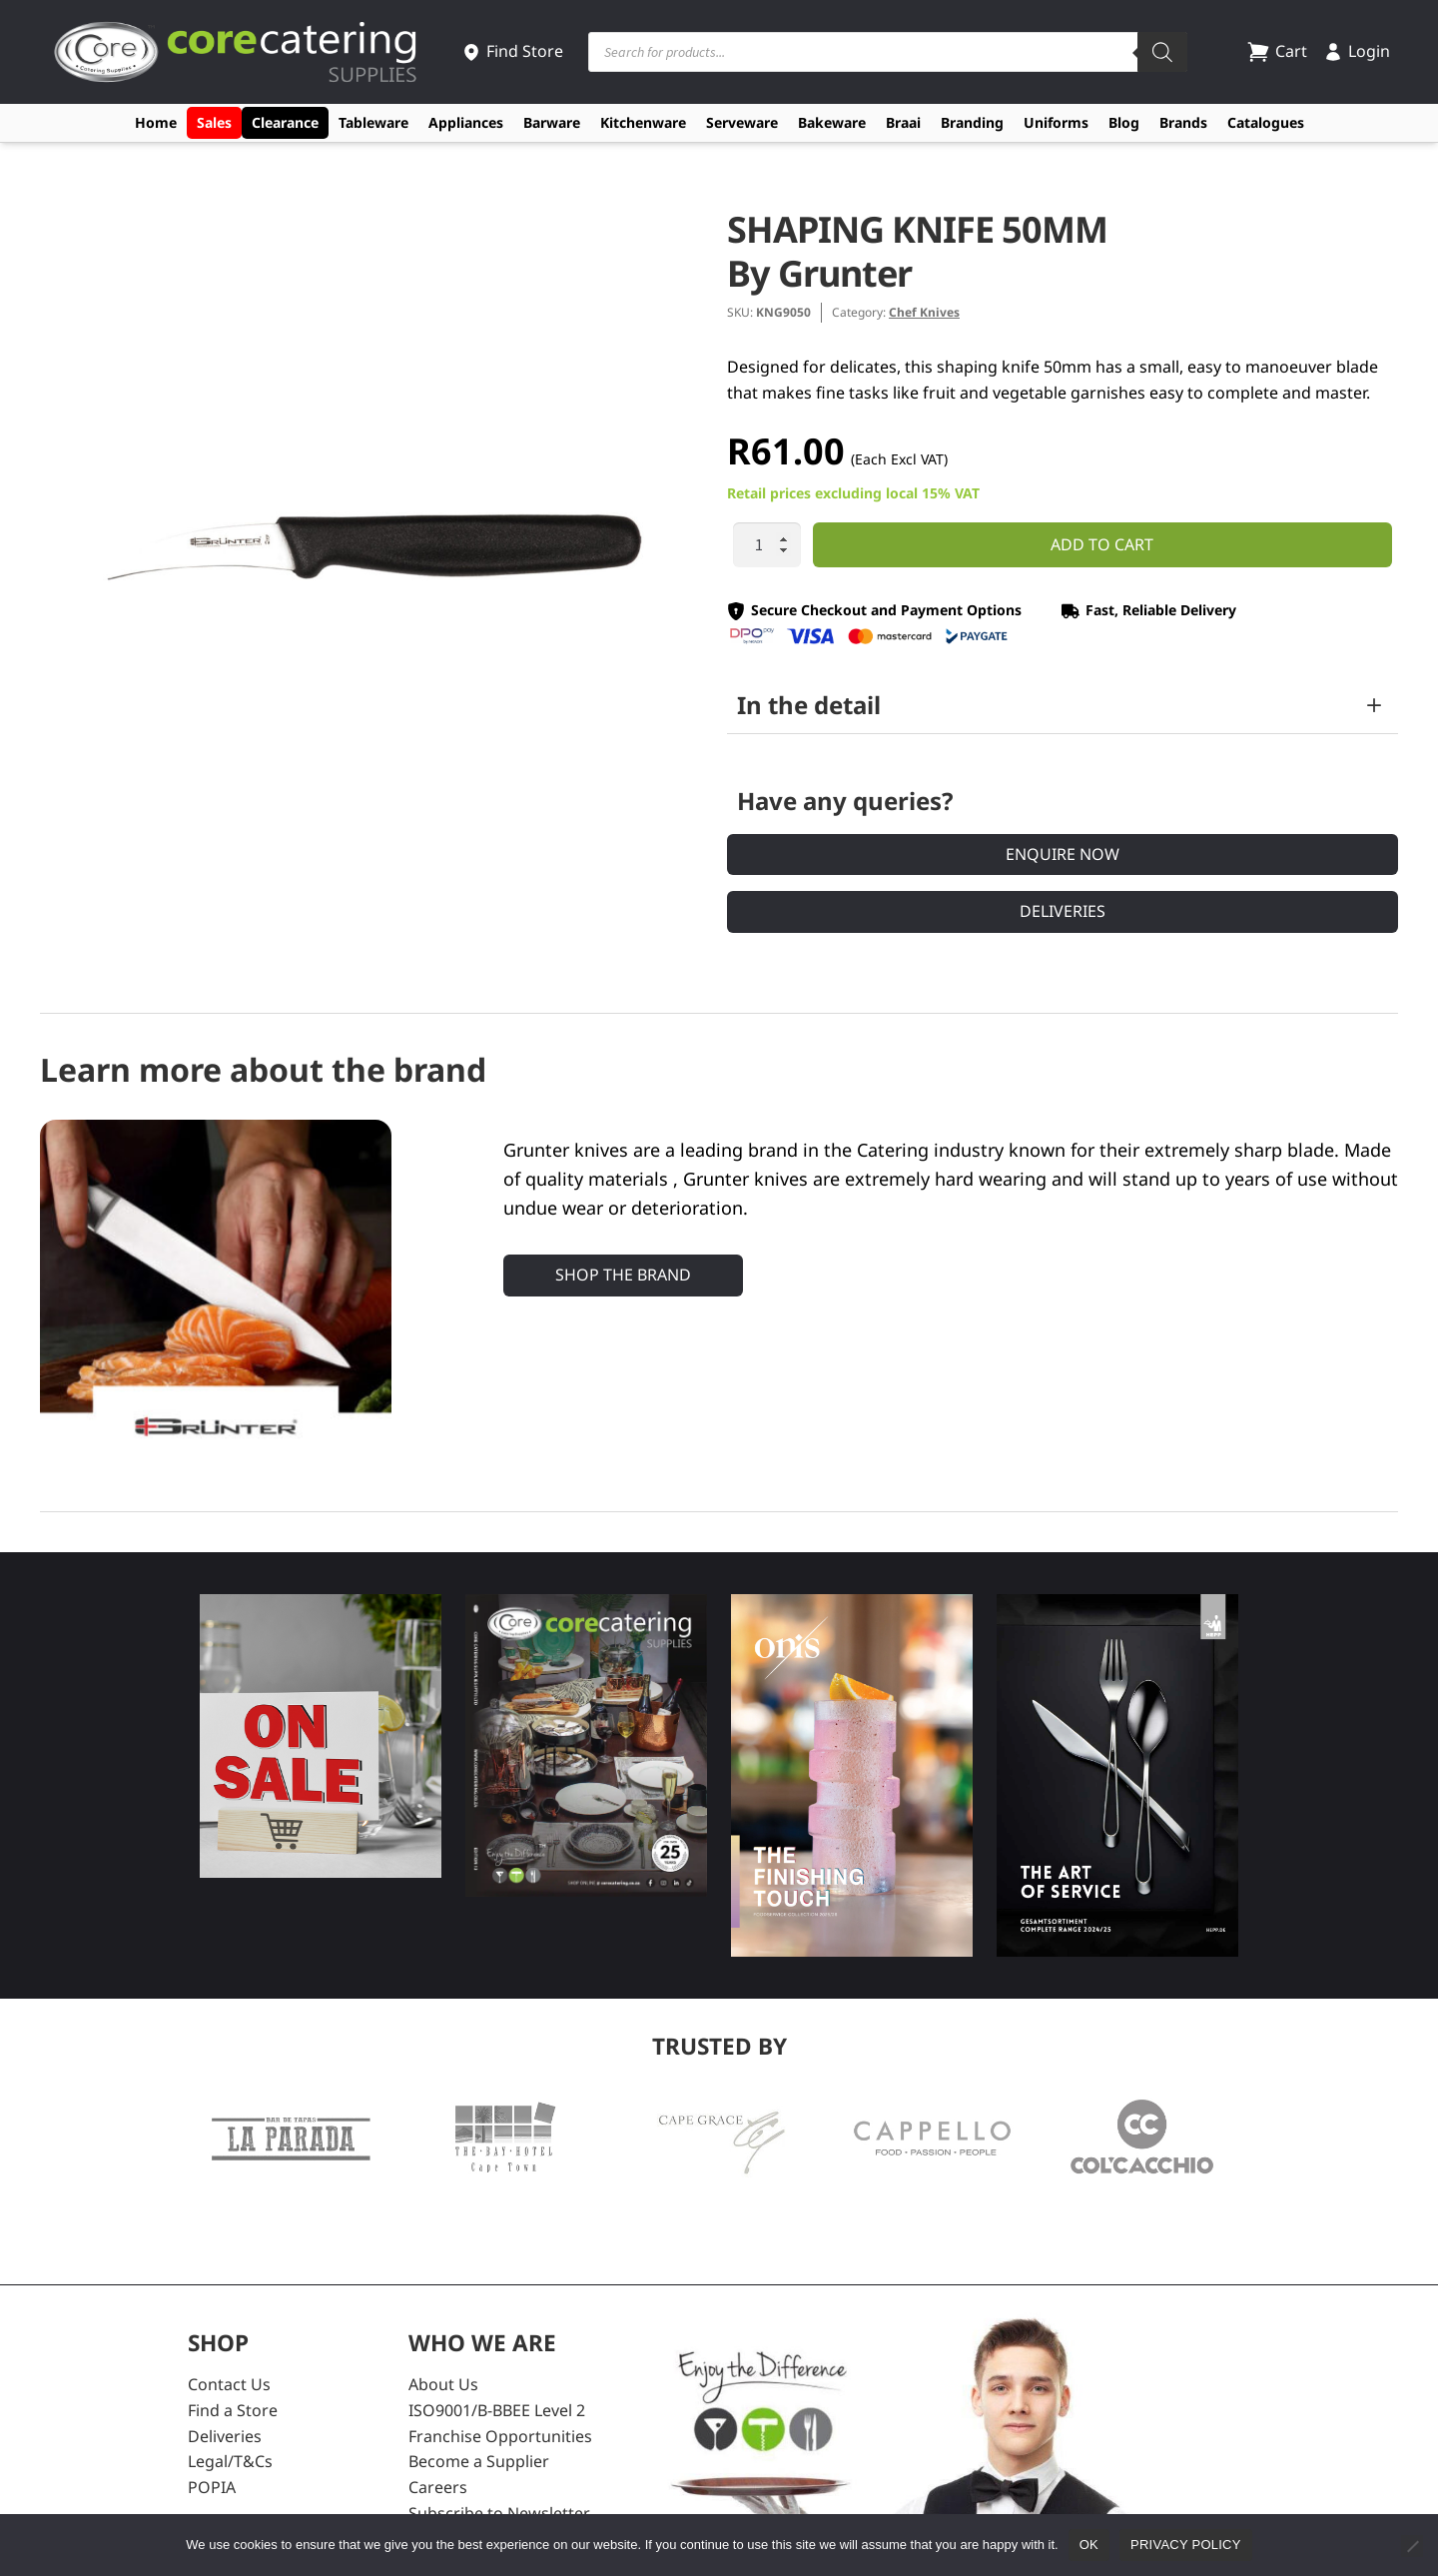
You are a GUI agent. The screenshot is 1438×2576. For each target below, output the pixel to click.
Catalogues (1265, 122)
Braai (903, 122)
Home (156, 122)
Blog (1123, 122)
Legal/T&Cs (230, 2461)
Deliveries (1062, 911)
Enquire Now (1062, 854)
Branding (972, 122)
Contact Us (229, 2384)
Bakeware (832, 122)
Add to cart (1102, 544)
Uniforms (1056, 122)
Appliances (465, 122)
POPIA (212, 2487)
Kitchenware (643, 122)
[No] (1412, 2546)
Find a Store (233, 2410)
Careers (437, 2487)
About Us (443, 2384)
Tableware (373, 122)
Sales (214, 122)
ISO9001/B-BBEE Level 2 (496, 2410)
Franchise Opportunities (500, 2436)
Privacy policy (1185, 2544)
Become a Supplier (478, 2461)
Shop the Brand (623, 1275)
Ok (1088, 2544)
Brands (1183, 122)
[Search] (1162, 52)
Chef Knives (924, 312)
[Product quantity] (767, 545)
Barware (551, 122)
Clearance (285, 122)
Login (1356, 51)
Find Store (512, 51)
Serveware (742, 122)
